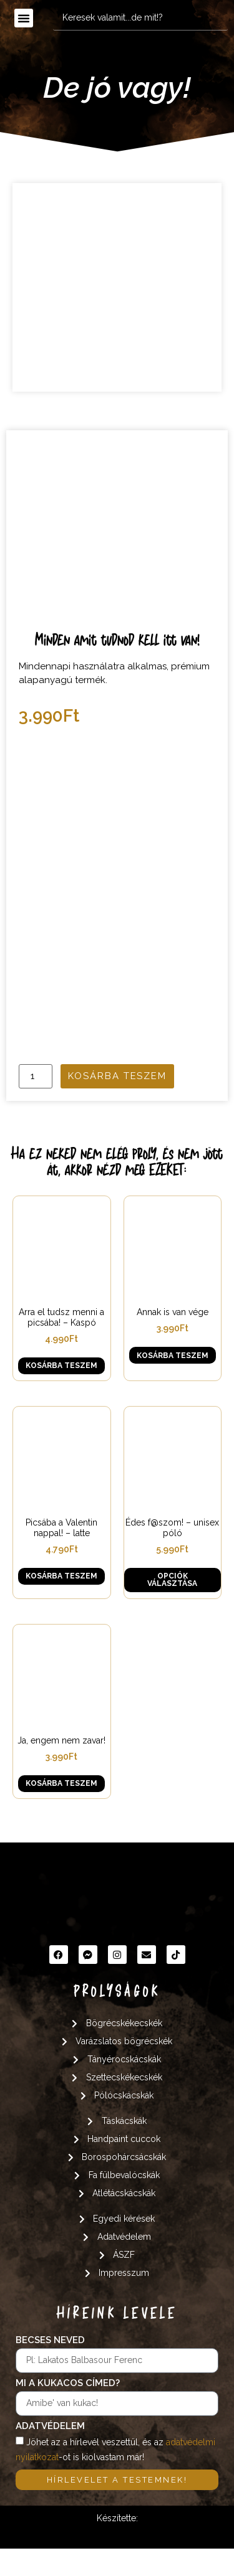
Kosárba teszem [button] (61, 1393)
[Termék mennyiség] (35, 1104)
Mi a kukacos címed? (68, 2412)
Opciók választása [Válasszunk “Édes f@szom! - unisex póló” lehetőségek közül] (172, 1608)
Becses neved (50, 2369)
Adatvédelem (50, 2455)
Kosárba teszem (117, 1104)
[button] (23, 18)
